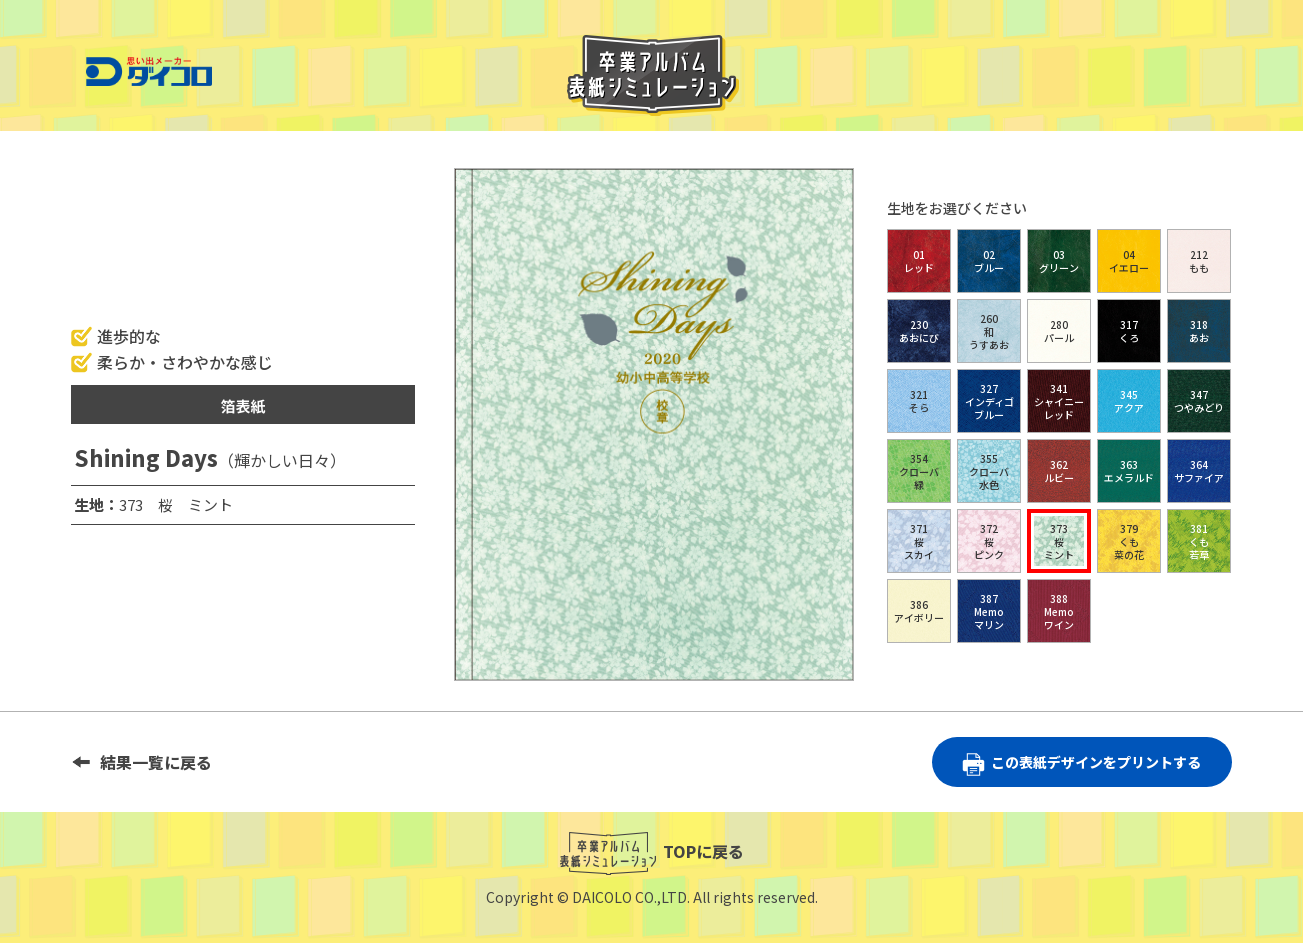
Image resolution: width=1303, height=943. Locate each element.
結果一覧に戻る (156, 762)
